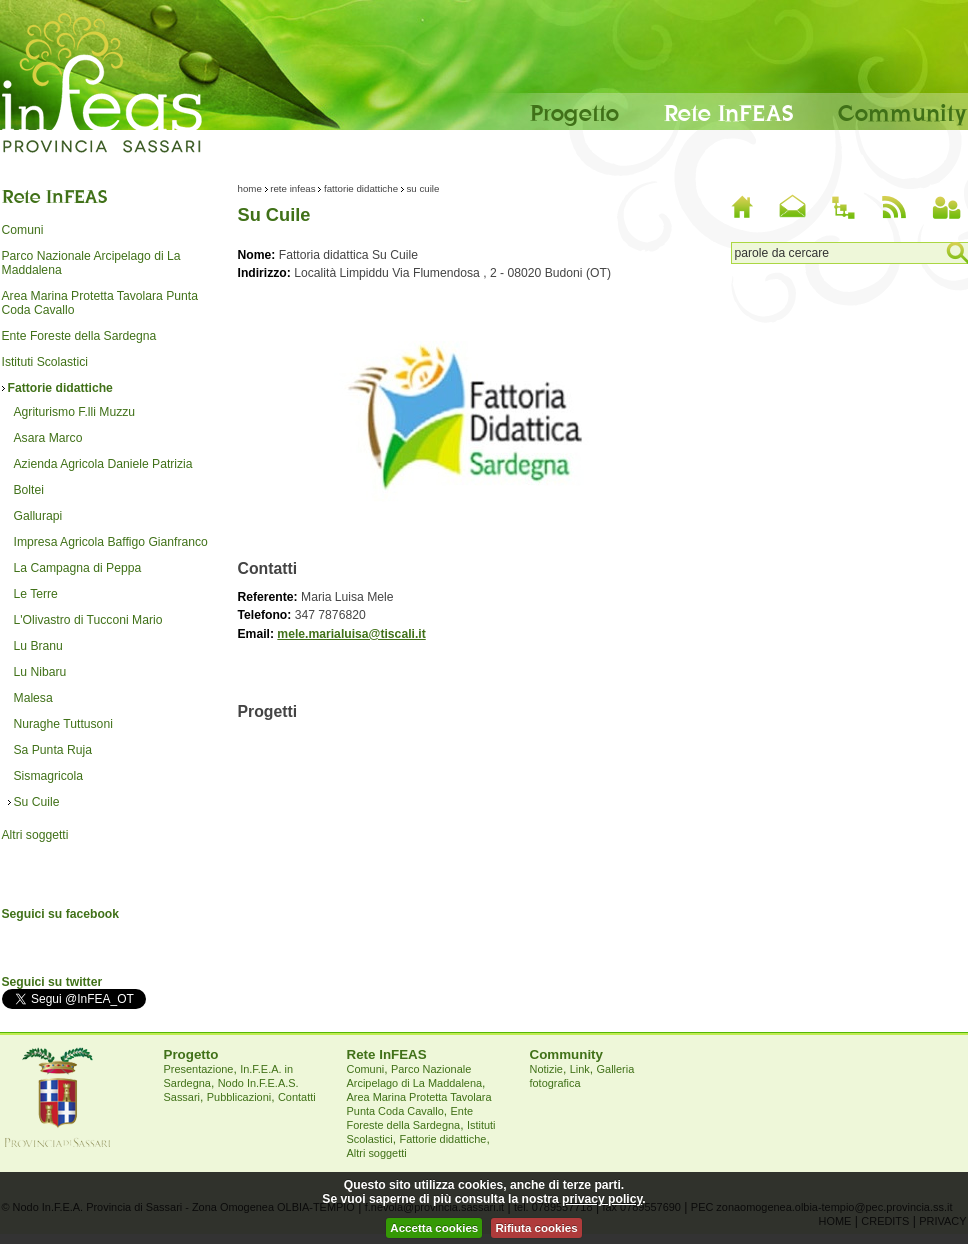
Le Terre (36, 594)
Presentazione (199, 1069)
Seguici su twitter (52, 982)
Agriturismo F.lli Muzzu (75, 412)
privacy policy (602, 1199)
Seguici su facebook (61, 914)
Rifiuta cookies (536, 1228)
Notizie (546, 1069)
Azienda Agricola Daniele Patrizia (103, 464)
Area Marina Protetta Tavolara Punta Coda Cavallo (100, 303)
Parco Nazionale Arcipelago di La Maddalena (91, 263)
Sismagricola (49, 776)
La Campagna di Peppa (78, 568)
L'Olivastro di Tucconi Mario (88, 620)
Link (580, 1069)
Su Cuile (37, 802)
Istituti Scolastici (45, 362)
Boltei (29, 490)
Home (250, 188)
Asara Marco (48, 438)
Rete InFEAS (728, 112)
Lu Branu (38, 646)
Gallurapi (38, 516)
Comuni (23, 230)
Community (902, 112)
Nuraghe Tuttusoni (63, 724)
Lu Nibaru (40, 672)
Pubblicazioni (239, 1097)
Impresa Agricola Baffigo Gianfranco (111, 542)
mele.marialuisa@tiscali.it (351, 634)
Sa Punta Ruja (53, 750)
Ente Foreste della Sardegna (79, 336)
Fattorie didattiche (60, 388)
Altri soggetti (35, 835)
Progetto (574, 112)
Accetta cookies (434, 1228)
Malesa (33, 698)
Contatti (297, 1097)
